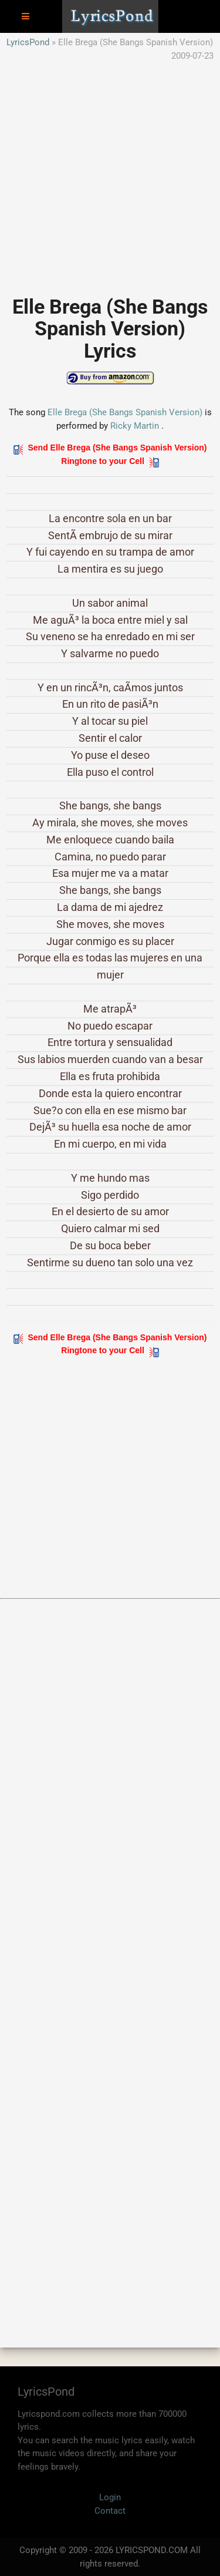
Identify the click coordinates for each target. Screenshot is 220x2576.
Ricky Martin (134, 426)
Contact (110, 2511)
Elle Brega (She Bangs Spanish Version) (125, 412)
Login (110, 2497)
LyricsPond (27, 42)
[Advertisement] (110, 172)
